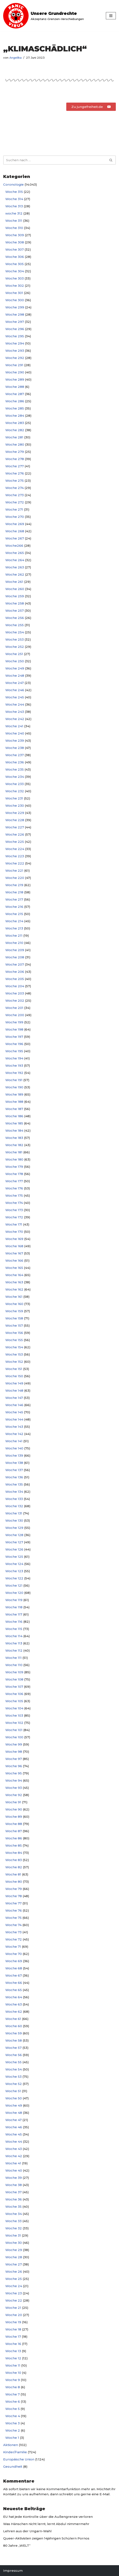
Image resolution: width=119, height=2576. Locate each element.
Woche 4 (12, 2416)
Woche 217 (14, 899)
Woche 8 (12, 2387)
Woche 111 (13, 1658)
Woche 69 (13, 1961)
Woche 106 (14, 1694)
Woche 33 (13, 2221)
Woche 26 (13, 2272)
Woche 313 (14, 206)
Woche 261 (14, 582)
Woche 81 (13, 1874)
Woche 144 (14, 1419)
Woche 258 (14, 603)
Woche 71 (13, 1947)
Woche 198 (14, 1029)
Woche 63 (13, 2004)
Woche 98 (13, 1752)
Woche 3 (12, 2423)
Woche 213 (14, 928)
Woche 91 (13, 1802)
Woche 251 (14, 654)
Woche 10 (13, 2373)
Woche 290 (14, 372)
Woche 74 (13, 1925)
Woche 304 (14, 271)
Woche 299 (14, 307)
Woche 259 (14, 596)
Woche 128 (14, 1535)
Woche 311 (13, 221)
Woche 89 (13, 1817)
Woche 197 (14, 1037)
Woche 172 (14, 1217)
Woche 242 (14, 719)
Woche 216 (14, 907)
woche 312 (13, 213)
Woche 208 (14, 957)
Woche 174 (14, 1203)
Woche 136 (14, 1477)
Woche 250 (14, 661)
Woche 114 (13, 1636)
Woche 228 (14, 820)
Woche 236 (14, 762)
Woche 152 (14, 1362)
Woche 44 (13, 2142)
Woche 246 (14, 690)
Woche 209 (14, 950)
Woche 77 (13, 1903)
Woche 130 (14, 1520)
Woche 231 (14, 798)
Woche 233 (14, 784)
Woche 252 (14, 647)
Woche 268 (14, 531)
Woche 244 (14, 704)
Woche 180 (14, 1159)
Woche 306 (14, 257)
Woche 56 (13, 2055)
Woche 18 (13, 2329)
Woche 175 (14, 1195)
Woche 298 (14, 314)
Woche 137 (14, 1470)
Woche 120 (14, 1593)
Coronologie (13, 184)
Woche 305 (14, 264)
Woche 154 (14, 1347)
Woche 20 (13, 2315)
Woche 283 (14, 423)
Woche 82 (13, 1867)
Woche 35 (13, 2207)
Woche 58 (13, 2040)
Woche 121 (13, 1585)
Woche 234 (14, 777)
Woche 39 (13, 2178)
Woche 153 (14, 1354)
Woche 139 (14, 1455)
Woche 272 (14, 502)
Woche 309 (14, 235)
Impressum (13, 2571)
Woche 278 (14, 459)
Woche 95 (13, 1773)
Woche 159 (14, 1311)
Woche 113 (13, 1643)
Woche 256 (14, 618)
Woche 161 (13, 1297)
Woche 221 (14, 871)
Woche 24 (13, 2286)
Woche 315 (14, 192)
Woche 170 (14, 1232)
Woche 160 (14, 1304)
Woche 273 (14, 495)
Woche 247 (14, 683)
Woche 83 (13, 1860)
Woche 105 (14, 1701)
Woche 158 (14, 1318)
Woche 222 (14, 863)
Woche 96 (13, 1766)
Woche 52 (13, 2084)
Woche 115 (13, 1629)
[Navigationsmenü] (111, 15)
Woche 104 (14, 1708)
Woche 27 (13, 2264)
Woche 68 (13, 1968)
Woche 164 (14, 1275)
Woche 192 (14, 1073)
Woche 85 (13, 1845)
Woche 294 (14, 343)
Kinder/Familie (15, 2452)
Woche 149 (14, 1383)
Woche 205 (14, 979)
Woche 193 (14, 1065)
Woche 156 (14, 1333)
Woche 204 (14, 986)
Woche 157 (14, 1325)
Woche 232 (14, 791)
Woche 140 (14, 1448)
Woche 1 (12, 2438)
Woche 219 (14, 885)
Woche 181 (13, 1152)
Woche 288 (14, 387)
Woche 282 (14, 430)
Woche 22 (13, 2300)
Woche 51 (13, 2091)
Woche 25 (13, 2279)
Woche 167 (14, 1253)
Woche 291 (14, 365)
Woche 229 (14, 813)
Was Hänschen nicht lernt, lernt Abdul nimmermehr (46, 2524)
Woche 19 (13, 2322)
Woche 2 (12, 2430)
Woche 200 (14, 1015)
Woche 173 (14, 1210)
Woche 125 (14, 1557)
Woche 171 (13, 1224)
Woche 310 (14, 228)
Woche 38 (13, 2185)
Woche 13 (13, 2351)
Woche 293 (14, 351)
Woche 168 (14, 1246)
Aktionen (10, 2445)
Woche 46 (13, 2127)
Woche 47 (13, 2120)
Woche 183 (14, 1138)
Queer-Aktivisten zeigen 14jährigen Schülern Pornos (46, 2538)
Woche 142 (14, 1434)
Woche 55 (13, 2062)
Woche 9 (12, 2380)
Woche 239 (14, 741)
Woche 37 (13, 2192)
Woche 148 (14, 1390)
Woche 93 (13, 1788)
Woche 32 (13, 2228)
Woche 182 (14, 1145)
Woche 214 (14, 921)
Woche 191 (13, 1080)
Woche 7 (12, 2394)
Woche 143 (14, 1427)
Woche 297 (14, 322)
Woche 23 (13, 2293)
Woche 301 (14, 293)
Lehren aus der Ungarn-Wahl (27, 2531)
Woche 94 (13, 1780)
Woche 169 (14, 1239)
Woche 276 (14, 473)
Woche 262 (14, 574)
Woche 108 (14, 1679)
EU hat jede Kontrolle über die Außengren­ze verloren (48, 2517)
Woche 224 (14, 849)
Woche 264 (14, 560)
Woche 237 (14, 755)
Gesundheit (12, 2466)
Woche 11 (12, 2365)
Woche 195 (14, 1051)
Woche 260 (14, 589)
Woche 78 (13, 1896)
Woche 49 (13, 2105)
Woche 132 (14, 1506)
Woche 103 (14, 1715)
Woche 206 (14, 972)
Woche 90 (13, 1809)
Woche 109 (14, 1672)
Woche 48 (13, 2113)
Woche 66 (13, 1983)
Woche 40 (13, 2170)
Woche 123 (14, 1571)
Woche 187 (14, 1109)
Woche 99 (13, 1744)
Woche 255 (14, 625)
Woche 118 (13, 1607)
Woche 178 (14, 1174)
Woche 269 (14, 524)
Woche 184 (14, 1130)
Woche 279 (14, 452)
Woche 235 (14, 769)
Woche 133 (14, 1499)
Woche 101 (13, 1730)
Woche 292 (14, 358)
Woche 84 (13, 1853)
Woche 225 (14, 842)
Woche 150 (14, 1376)
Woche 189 (14, 1094)
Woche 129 (14, 1528)
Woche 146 (14, 1405)
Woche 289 (14, 379)
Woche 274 (14, 488)
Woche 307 (14, 249)
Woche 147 (14, 1398)
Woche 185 (14, 1123)
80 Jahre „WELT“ (16, 2546)
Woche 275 (14, 481)
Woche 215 (14, 914)
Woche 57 (13, 2048)
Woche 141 (13, 1441)
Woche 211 (13, 936)
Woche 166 (14, 1260)
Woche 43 (13, 2149)
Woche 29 (13, 2250)
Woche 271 (14, 509)
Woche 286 (14, 401)
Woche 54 (13, 2069)
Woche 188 (14, 1102)
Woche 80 (13, 1882)
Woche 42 (13, 2156)
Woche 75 (13, 1918)
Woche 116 (13, 1622)
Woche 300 (14, 300)
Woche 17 (13, 2336)
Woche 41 (13, 2163)
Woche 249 (14, 668)
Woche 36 (13, 2199)
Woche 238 (14, 748)
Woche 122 (14, 1578)
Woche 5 (12, 2409)
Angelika (15, 57)
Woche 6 (12, 2401)
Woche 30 (13, 2243)
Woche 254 (14, 632)
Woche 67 (13, 1975)
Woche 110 (13, 1665)
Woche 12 (13, 2358)
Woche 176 (14, 1188)
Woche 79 (13, 1889)
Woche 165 (14, 1268)
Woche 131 (13, 1513)
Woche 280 (14, 444)
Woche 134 (14, 1492)
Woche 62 (13, 2012)
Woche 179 (14, 1167)
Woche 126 (14, 1549)
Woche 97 (13, 1759)
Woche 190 (14, 1087)
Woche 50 (13, 2098)
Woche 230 (14, 806)
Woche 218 (14, 892)
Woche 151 (13, 1369)
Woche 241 (14, 726)
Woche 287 (14, 394)
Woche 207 (14, 964)
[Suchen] (54, 160)
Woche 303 (14, 278)
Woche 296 (14, 329)
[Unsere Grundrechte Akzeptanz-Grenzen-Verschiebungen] (43, 15)
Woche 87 (13, 1831)
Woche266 (14, 546)
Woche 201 (14, 1008)
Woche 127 (14, 1542)
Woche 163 (14, 1282)
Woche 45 (13, 2134)
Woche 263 (14, 567)
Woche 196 (14, 1044)
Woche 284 (14, 416)
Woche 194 (14, 1058)
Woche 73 (13, 1932)
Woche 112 (13, 1650)
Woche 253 (14, 639)
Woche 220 (14, 878)
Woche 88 (13, 1824)
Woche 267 (14, 538)
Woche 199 (14, 1022)
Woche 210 (14, 943)
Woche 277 (14, 466)
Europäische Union (18, 2459)
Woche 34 (13, 2214)
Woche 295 (14, 336)
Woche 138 (14, 1463)
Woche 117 (13, 1614)
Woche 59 (13, 2033)
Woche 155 (14, 1340)
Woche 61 (13, 2019)
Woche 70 (13, 1954)
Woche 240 (14, 733)
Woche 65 (13, 1990)
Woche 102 (14, 1723)
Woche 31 (13, 2235)
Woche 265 (14, 553)
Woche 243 (14, 712)
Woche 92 (13, 1795)
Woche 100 (14, 1737)
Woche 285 (14, 408)
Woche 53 (13, 2077)
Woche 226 (14, 834)
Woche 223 (14, 856)
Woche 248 (14, 676)
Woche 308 (14, 242)
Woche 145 (14, 1412)
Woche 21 (13, 2308)
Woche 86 (13, 1838)
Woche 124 (14, 1564)
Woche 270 (14, 517)
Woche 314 (14, 199)
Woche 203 (14, 993)
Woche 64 (13, 1997)
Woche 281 (14, 437)
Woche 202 (14, 1000)
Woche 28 (13, 2257)
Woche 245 (14, 697)
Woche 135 (14, 1484)
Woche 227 (14, 827)
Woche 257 (14, 611)
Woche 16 (13, 2344)
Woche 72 (13, 1939)
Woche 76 (13, 1910)
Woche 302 (14, 286)
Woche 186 (14, 1116)
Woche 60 (13, 2026)
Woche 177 (14, 1181)
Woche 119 (13, 1600)
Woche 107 (14, 1687)
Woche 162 (14, 1289)
